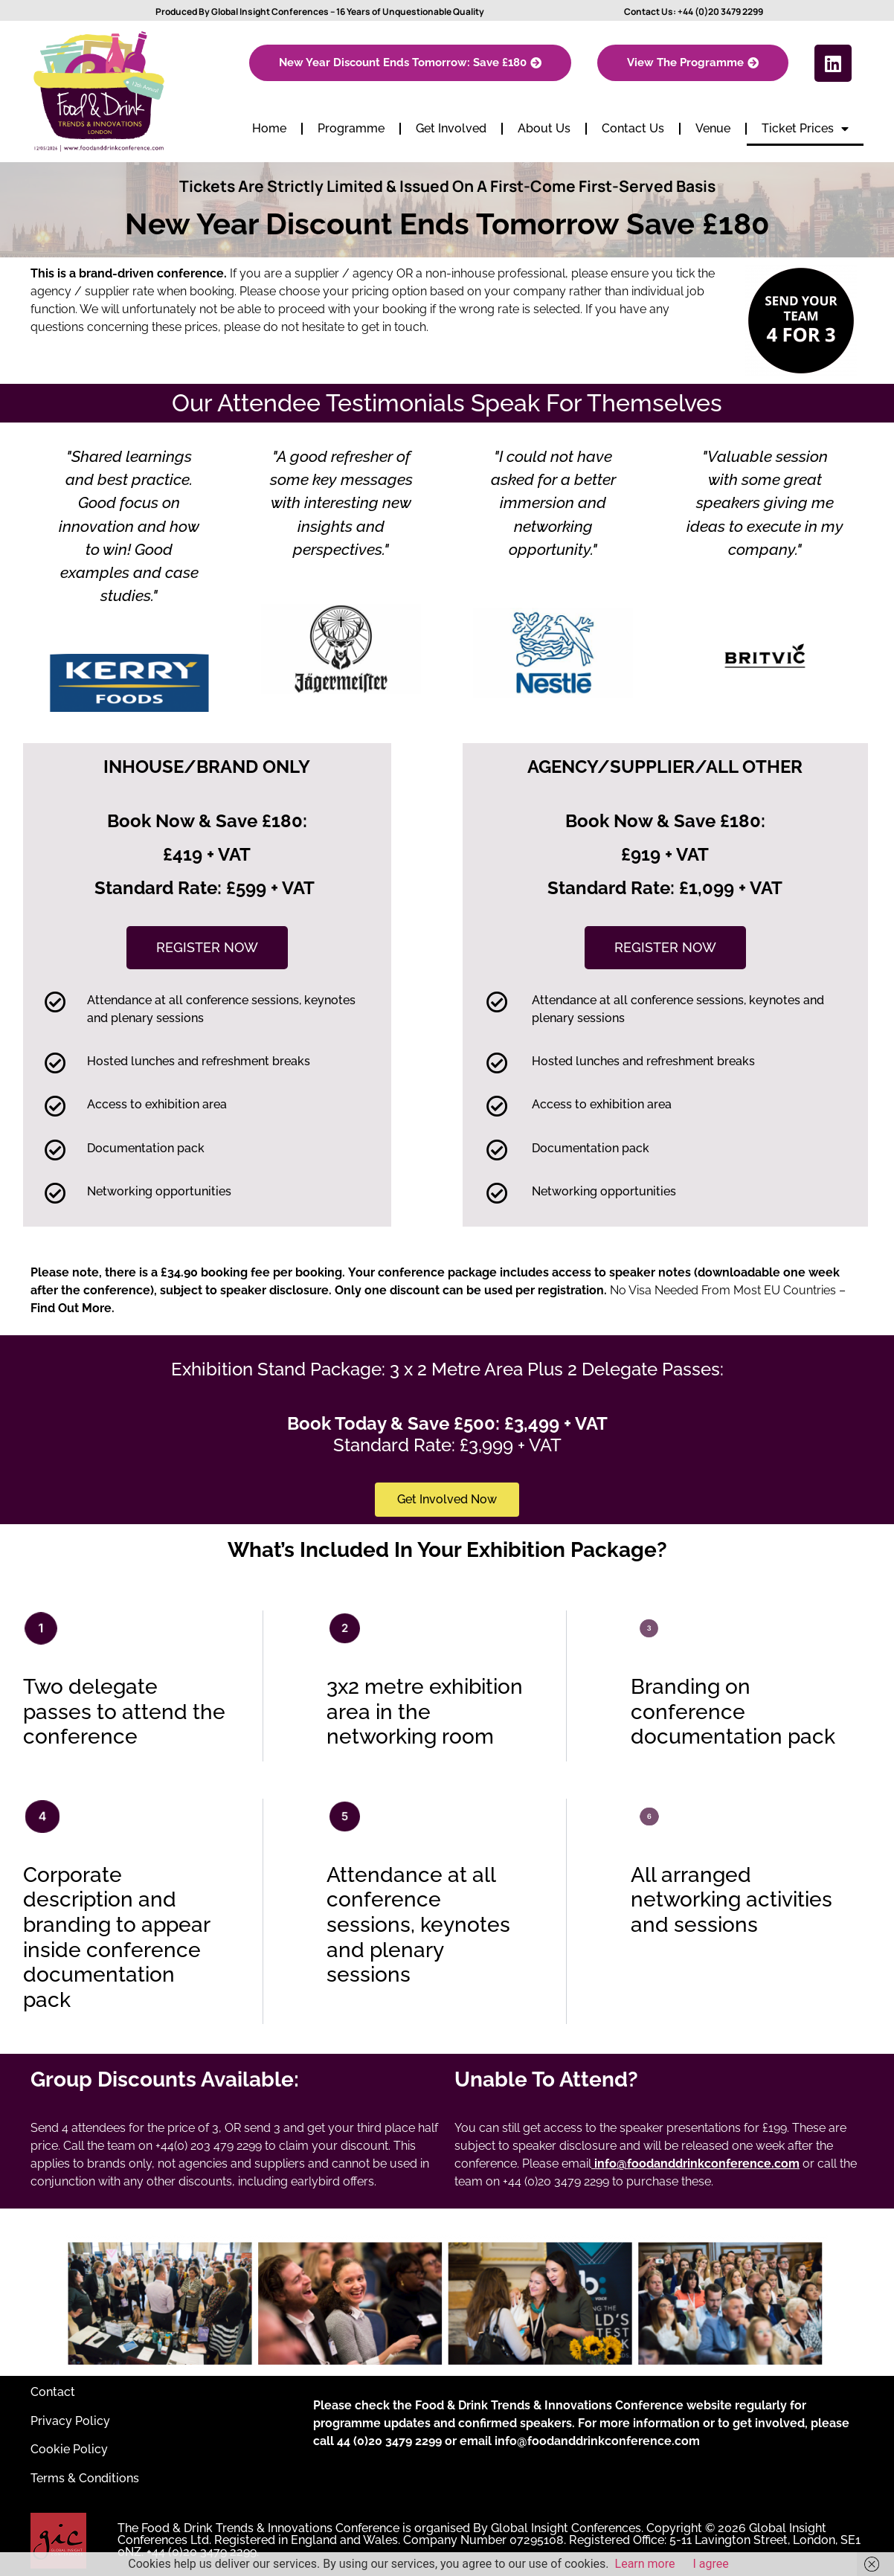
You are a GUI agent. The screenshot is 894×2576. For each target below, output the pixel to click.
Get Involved (451, 128)
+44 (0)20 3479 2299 (720, 11)
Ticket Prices (805, 128)
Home (269, 128)
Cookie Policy (69, 2449)
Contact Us (633, 128)
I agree (711, 2564)
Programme (351, 128)
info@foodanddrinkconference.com (597, 2441)
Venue (712, 128)
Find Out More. (72, 1308)
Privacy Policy (70, 2421)
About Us (544, 128)
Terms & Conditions (84, 2478)
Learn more (645, 2564)
